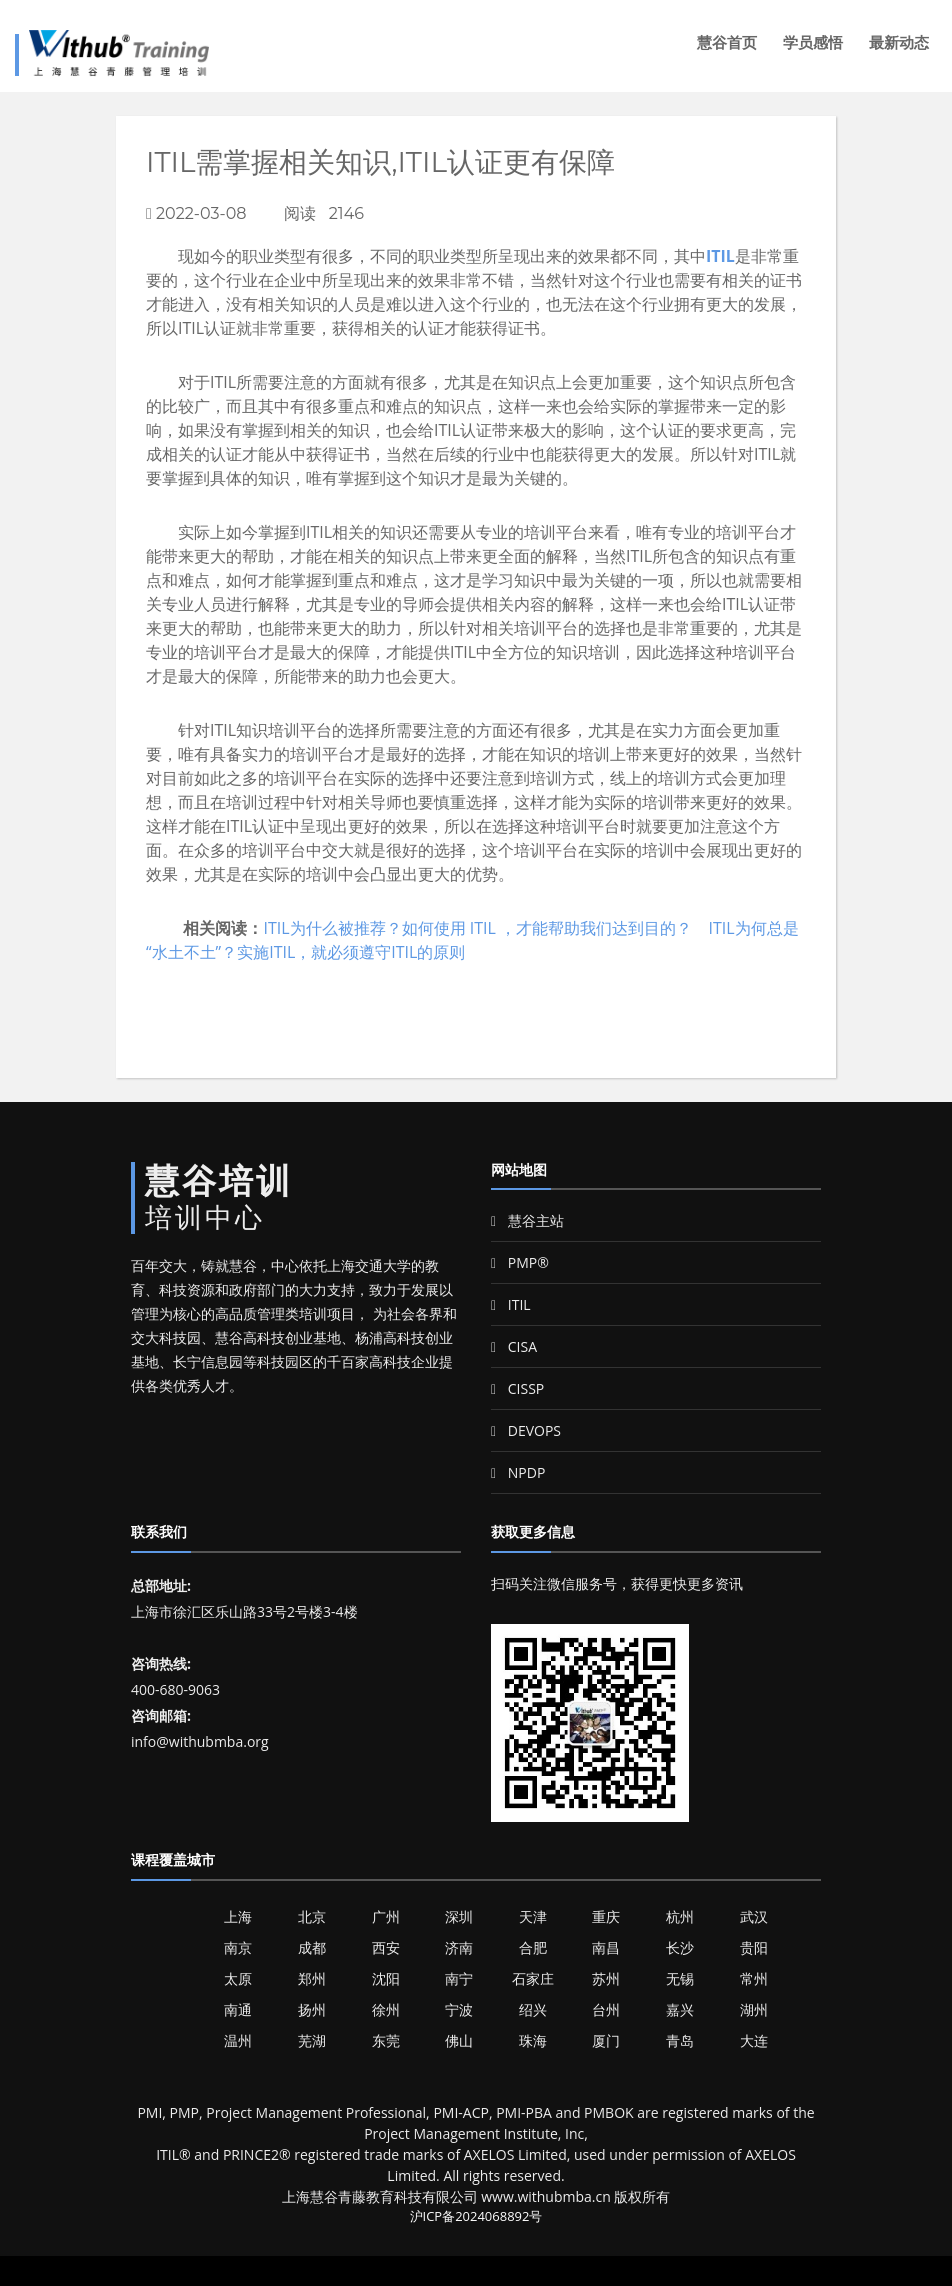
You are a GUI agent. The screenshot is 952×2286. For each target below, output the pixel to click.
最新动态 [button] (899, 42)
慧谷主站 (527, 1220)
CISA (514, 1346)
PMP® (520, 1262)
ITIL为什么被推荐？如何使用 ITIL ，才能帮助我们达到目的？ (477, 928)
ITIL (720, 256)
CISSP (517, 1388)
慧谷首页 (727, 42)
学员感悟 (813, 42)
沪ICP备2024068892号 (476, 2216)
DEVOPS (526, 1430)
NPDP (518, 1472)
